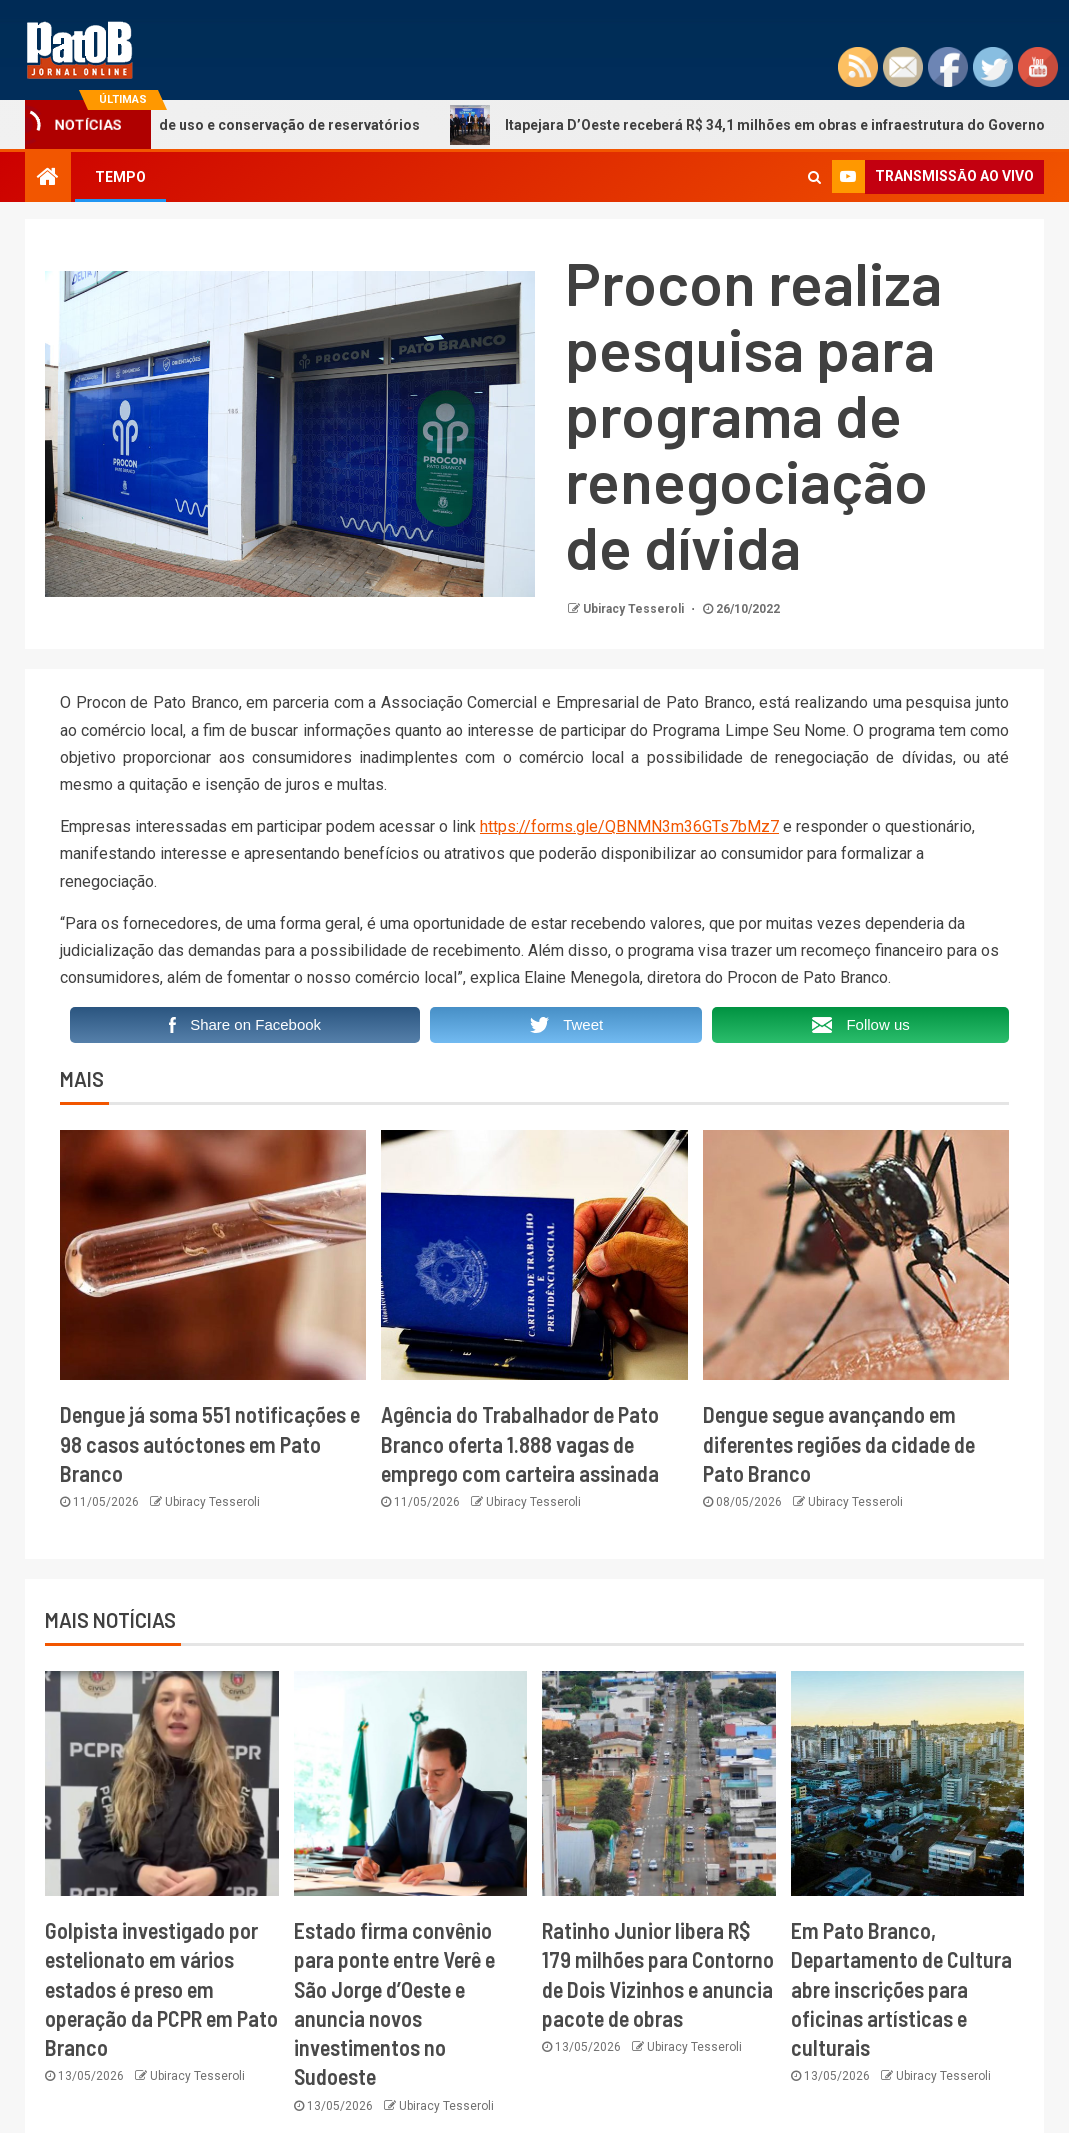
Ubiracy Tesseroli (635, 609)
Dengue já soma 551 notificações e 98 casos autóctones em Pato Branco (210, 1443)
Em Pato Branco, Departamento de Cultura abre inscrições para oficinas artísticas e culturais (901, 1988)
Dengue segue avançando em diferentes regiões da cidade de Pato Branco (839, 1443)
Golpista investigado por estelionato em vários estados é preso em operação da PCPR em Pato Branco (161, 1988)
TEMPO (120, 177)
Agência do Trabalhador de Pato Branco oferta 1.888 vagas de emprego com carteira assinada (520, 1443)
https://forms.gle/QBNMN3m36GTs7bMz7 (629, 826)
